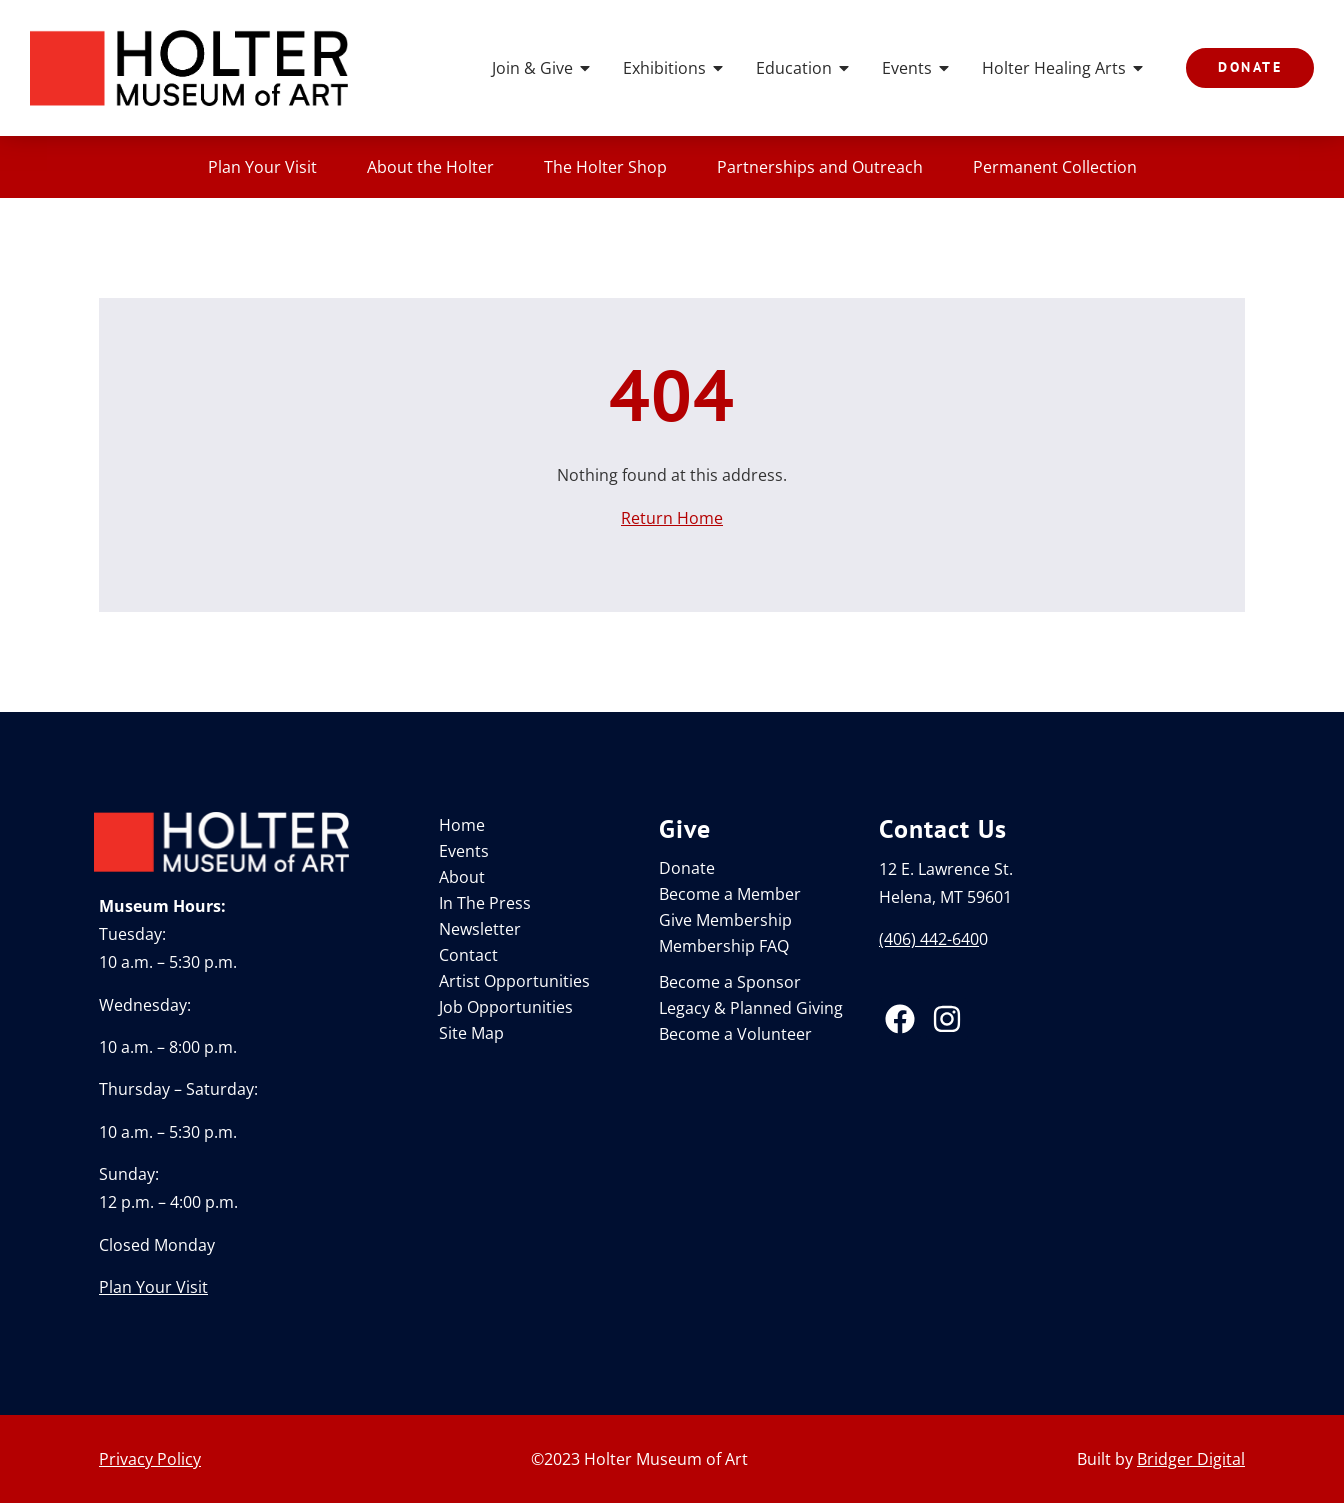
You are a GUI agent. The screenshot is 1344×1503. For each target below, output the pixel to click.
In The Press (485, 903)
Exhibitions (674, 68)
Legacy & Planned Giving (751, 1008)
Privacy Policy (150, 1459)
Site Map (471, 1033)
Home (462, 825)
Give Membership (725, 920)
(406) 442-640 (929, 939)
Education (804, 68)
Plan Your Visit (262, 167)
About (462, 877)
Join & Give (542, 68)
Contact (468, 955)
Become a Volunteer (735, 1034)
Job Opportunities (506, 1007)
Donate (687, 868)
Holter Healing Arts (1064, 68)
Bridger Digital (1191, 1459)
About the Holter (430, 167)
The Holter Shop (605, 167)
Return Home (672, 518)
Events (917, 68)
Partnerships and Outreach (820, 167)
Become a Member (730, 894)
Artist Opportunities (514, 981)
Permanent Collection (1055, 167)
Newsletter (480, 929)
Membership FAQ (724, 946)
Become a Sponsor (730, 982)
